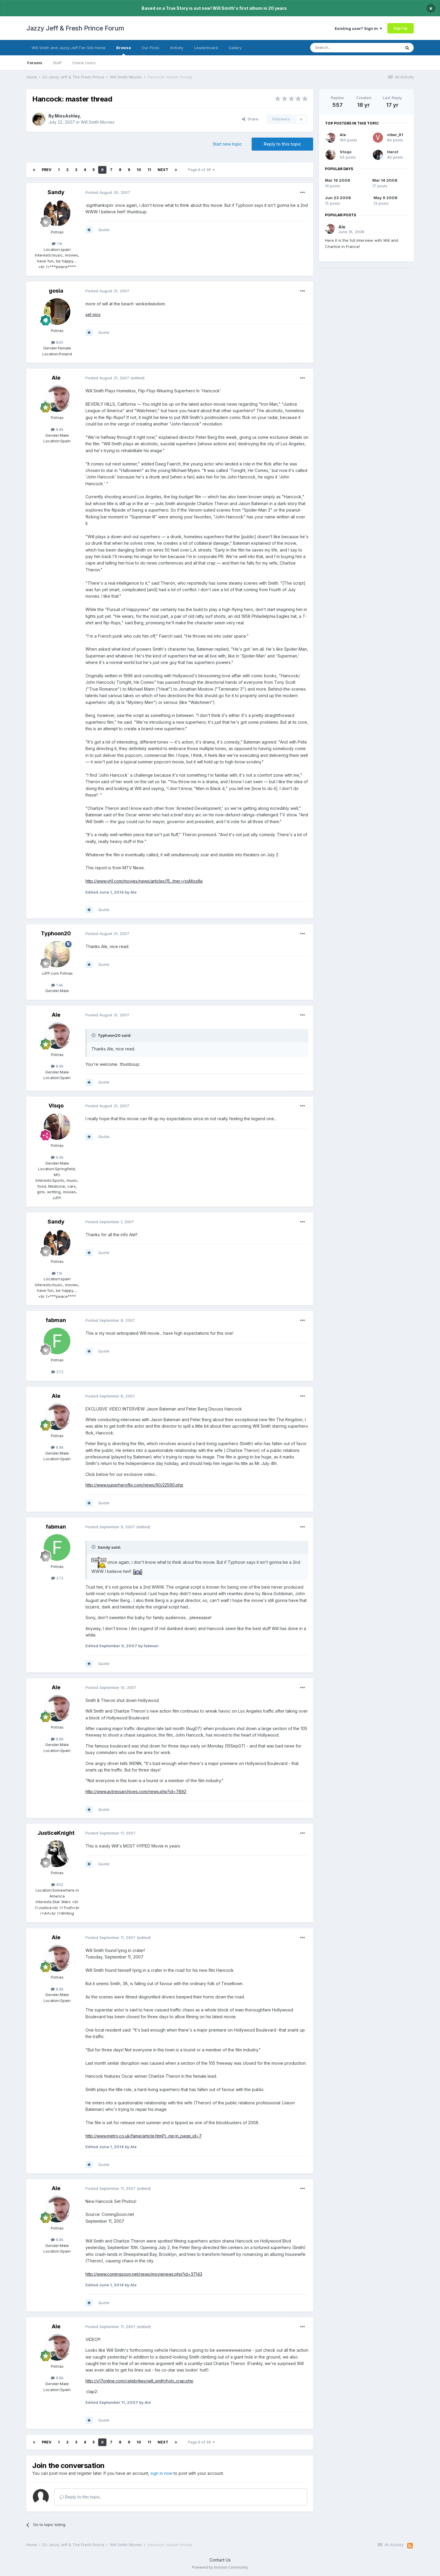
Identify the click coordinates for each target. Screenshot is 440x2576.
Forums (34, 62)
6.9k (57, 1157)
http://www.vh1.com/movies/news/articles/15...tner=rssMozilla (144, 881)
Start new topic (227, 143)
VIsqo (56, 1105)
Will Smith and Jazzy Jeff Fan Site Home (69, 47)
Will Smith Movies (97, 122)
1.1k (57, 243)
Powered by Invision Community (220, 2567)
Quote (103, 229)
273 (57, 1371)
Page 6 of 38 (201, 169)
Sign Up (400, 28)
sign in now (161, 2473)
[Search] (340, 47)
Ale (56, 378)
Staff (57, 62)
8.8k (57, 429)
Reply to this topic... (81, 2496)
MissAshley (67, 115)
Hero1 (392, 151)
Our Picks (150, 47)
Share (250, 119)
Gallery (235, 47)
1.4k (57, 985)
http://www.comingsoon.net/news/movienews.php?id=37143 (143, 2274)
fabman (56, 1320)
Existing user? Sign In (358, 28)
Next (163, 169)
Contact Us (220, 2559)
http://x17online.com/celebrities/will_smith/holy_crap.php (139, 2380)
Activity (176, 47)
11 (149, 169)
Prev (46, 169)
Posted (107, 192)
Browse (123, 50)
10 (139, 169)
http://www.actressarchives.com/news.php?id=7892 (135, 1791)
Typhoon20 (56, 933)
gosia (56, 291)
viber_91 (395, 134)
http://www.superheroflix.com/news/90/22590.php (134, 1484)
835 (57, 342)
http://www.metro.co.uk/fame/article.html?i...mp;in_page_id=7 (143, 2135)
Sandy (56, 192)
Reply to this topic (282, 143)
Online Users (84, 62)
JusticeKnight (56, 1833)
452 (57, 1884)
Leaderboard (206, 47)
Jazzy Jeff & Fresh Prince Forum (75, 28)
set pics (93, 314)
